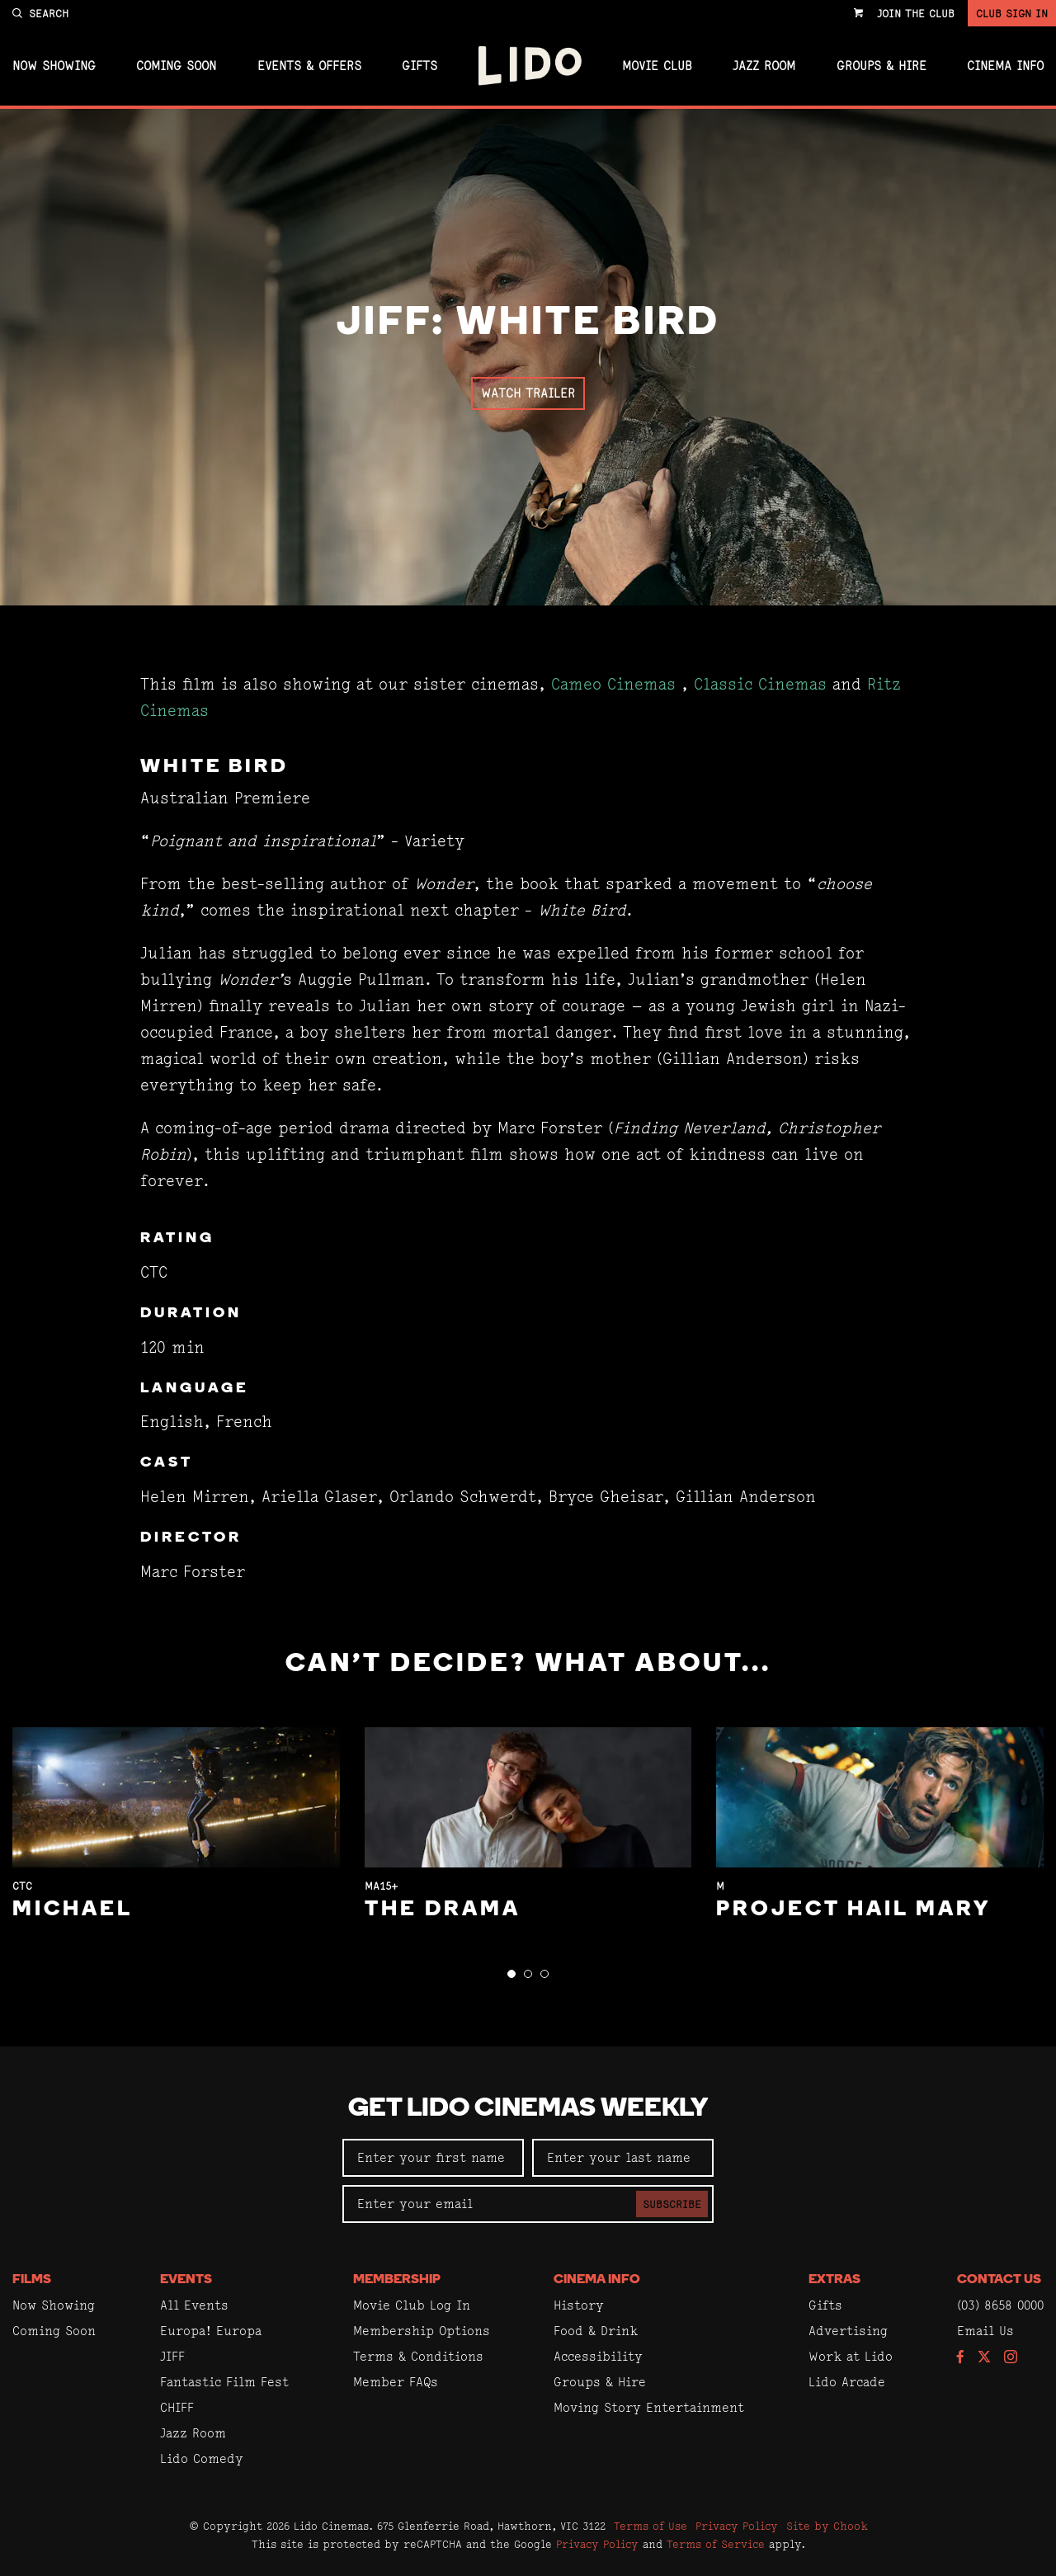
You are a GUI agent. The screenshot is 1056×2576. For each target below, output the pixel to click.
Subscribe (672, 2204)
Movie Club (657, 66)
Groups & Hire (881, 66)
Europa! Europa (211, 2330)
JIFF (172, 2356)
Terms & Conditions (418, 2356)
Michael (72, 1910)
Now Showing (54, 66)
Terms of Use (650, 2525)
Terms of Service (716, 2543)
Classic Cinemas (760, 684)
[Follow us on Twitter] (984, 2358)
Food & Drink (596, 2330)
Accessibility (598, 2356)
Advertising (848, 2330)
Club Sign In (1012, 13)
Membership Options (421, 2330)
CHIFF (177, 2407)
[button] (511, 1974)
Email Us (985, 2330)
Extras (834, 2279)
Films (31, 2279)
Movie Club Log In (411, 2305)
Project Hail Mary (853, 1910)
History (579, 2305)
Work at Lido (850, 2356)
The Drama (443, 1910)
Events (186, 2279)
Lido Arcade (846, 2382)
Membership (397, 2279)
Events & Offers (309, 66)
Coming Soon (176, 66)
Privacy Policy (736, 2525)
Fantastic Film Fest (224, 2382)
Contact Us (999, 2279)
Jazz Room (764, 66)
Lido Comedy (201, 2458)
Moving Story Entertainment (649, 2407)
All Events (194, 2305)
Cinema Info (1005, 66)
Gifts (419, 66)
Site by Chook (827, 2525)
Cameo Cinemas (613, 684)
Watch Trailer (528, 393)
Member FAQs (395, 2382)
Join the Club (916, 13)
